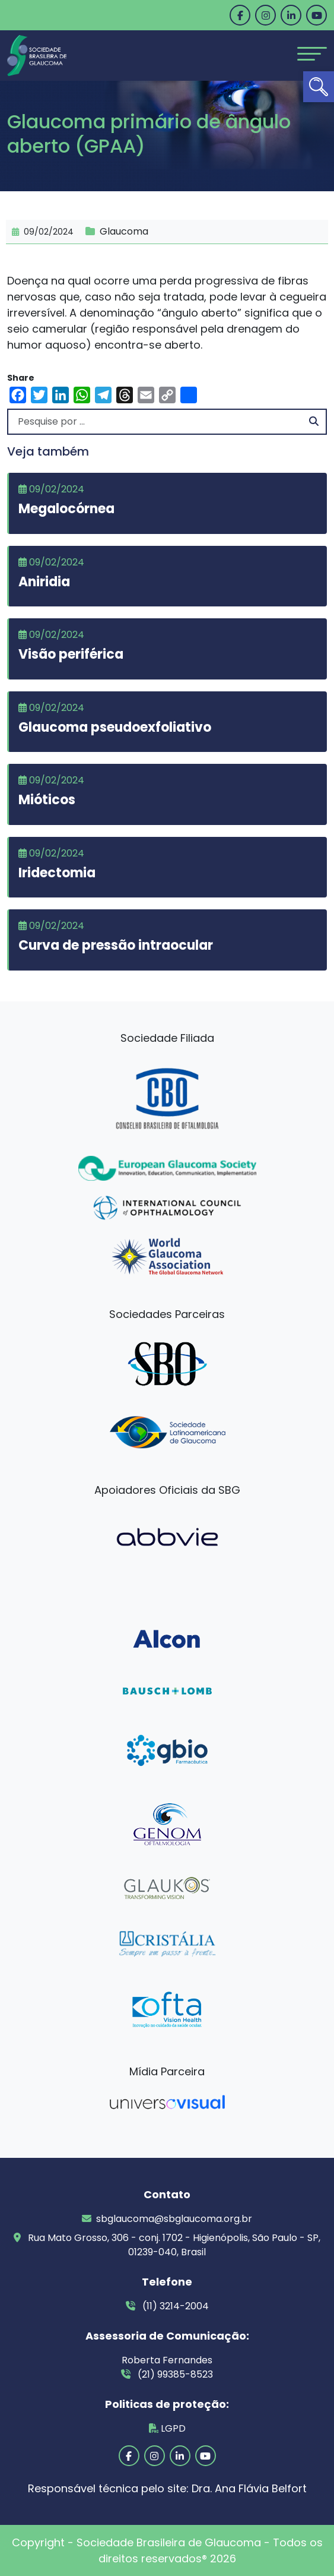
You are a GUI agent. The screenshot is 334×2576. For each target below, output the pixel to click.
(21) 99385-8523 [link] (167, 2374)
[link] (318, 86)
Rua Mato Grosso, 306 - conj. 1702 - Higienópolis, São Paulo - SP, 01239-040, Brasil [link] (167, 2245)
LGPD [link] (167, 2428)
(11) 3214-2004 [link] (167, 2306)
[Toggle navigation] (312, 54)
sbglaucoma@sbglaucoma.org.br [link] (167, 2219)
